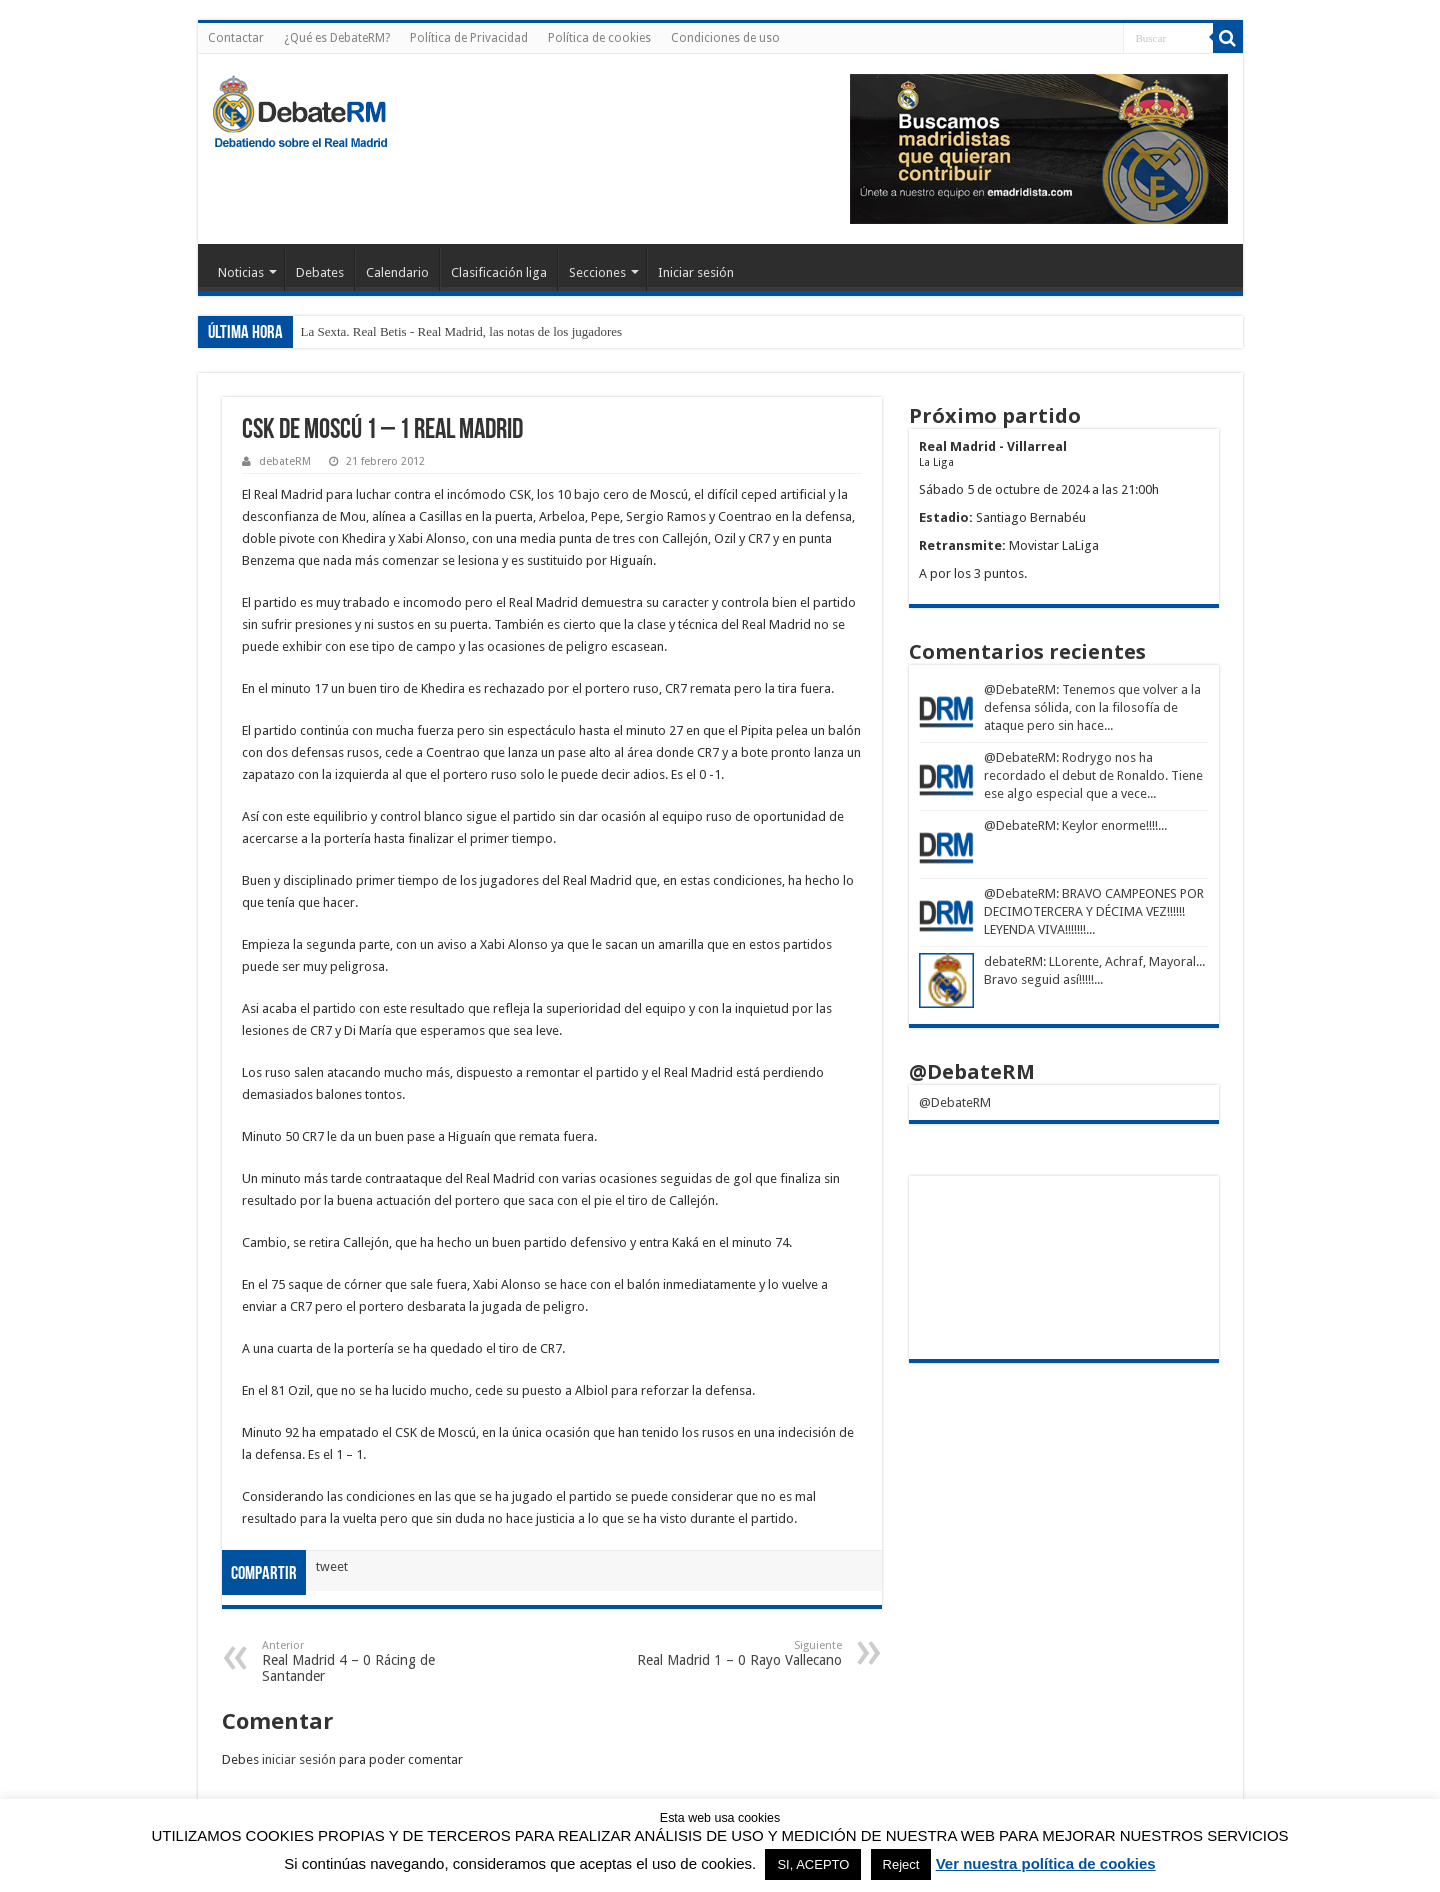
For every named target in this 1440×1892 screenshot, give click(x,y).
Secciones (597, 272)
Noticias (241, 272)
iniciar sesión (299, 1759)
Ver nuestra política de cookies (1046, 1863)
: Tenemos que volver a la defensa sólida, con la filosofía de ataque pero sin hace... (1092, 707)
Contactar (236, 38)
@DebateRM (1020, 689)
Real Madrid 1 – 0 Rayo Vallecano (739, 1653)
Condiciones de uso (725, 38)
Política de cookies (599, 38)
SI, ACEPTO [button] (813, 1864)
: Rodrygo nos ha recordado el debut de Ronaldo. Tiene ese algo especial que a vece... (1093, 775)
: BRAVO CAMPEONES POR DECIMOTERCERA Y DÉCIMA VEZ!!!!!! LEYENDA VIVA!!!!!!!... (1094, 911)
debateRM (285, 461)
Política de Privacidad (469, 38)
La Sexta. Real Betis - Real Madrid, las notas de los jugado (454, 331)
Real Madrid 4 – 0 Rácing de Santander (364, 1661)
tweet (332, 1566)
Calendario (397, 272)
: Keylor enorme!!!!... (1111, 825)
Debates (320, 272)
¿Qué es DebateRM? (337, 38)
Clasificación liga (499, 272)
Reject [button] (901, 1864)
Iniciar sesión (696, 272)
